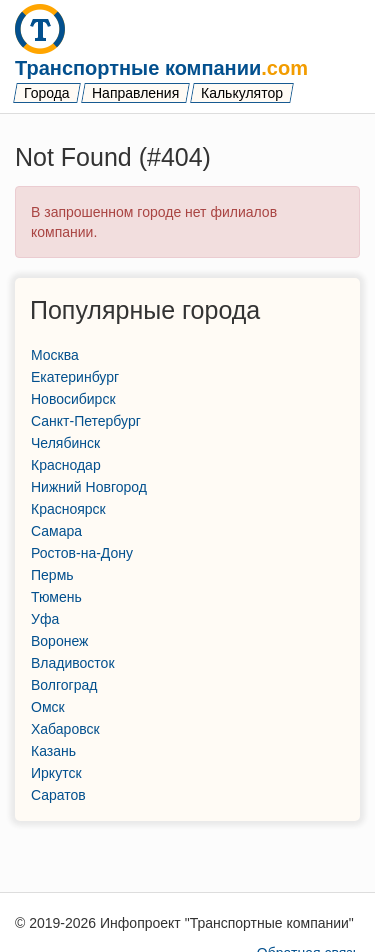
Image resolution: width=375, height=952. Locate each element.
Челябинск (65, 443)
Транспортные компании (161, 68)
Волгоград (64, 685)
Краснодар (66, 465)
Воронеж (59, 641)
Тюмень (56, 597)
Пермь (52, 575)
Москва (55, 355)
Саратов (58, 795)
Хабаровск (65, 729)
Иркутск (56, 773)
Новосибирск (73, 399)
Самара (56, 531)
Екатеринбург (75, 377)
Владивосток (73, 663)
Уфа (45, 619)
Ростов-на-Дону (82, 553)
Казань (53, 751)
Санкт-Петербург (86, 421)
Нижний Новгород (89, 487)
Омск (48, 707)
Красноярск (68, 509)
